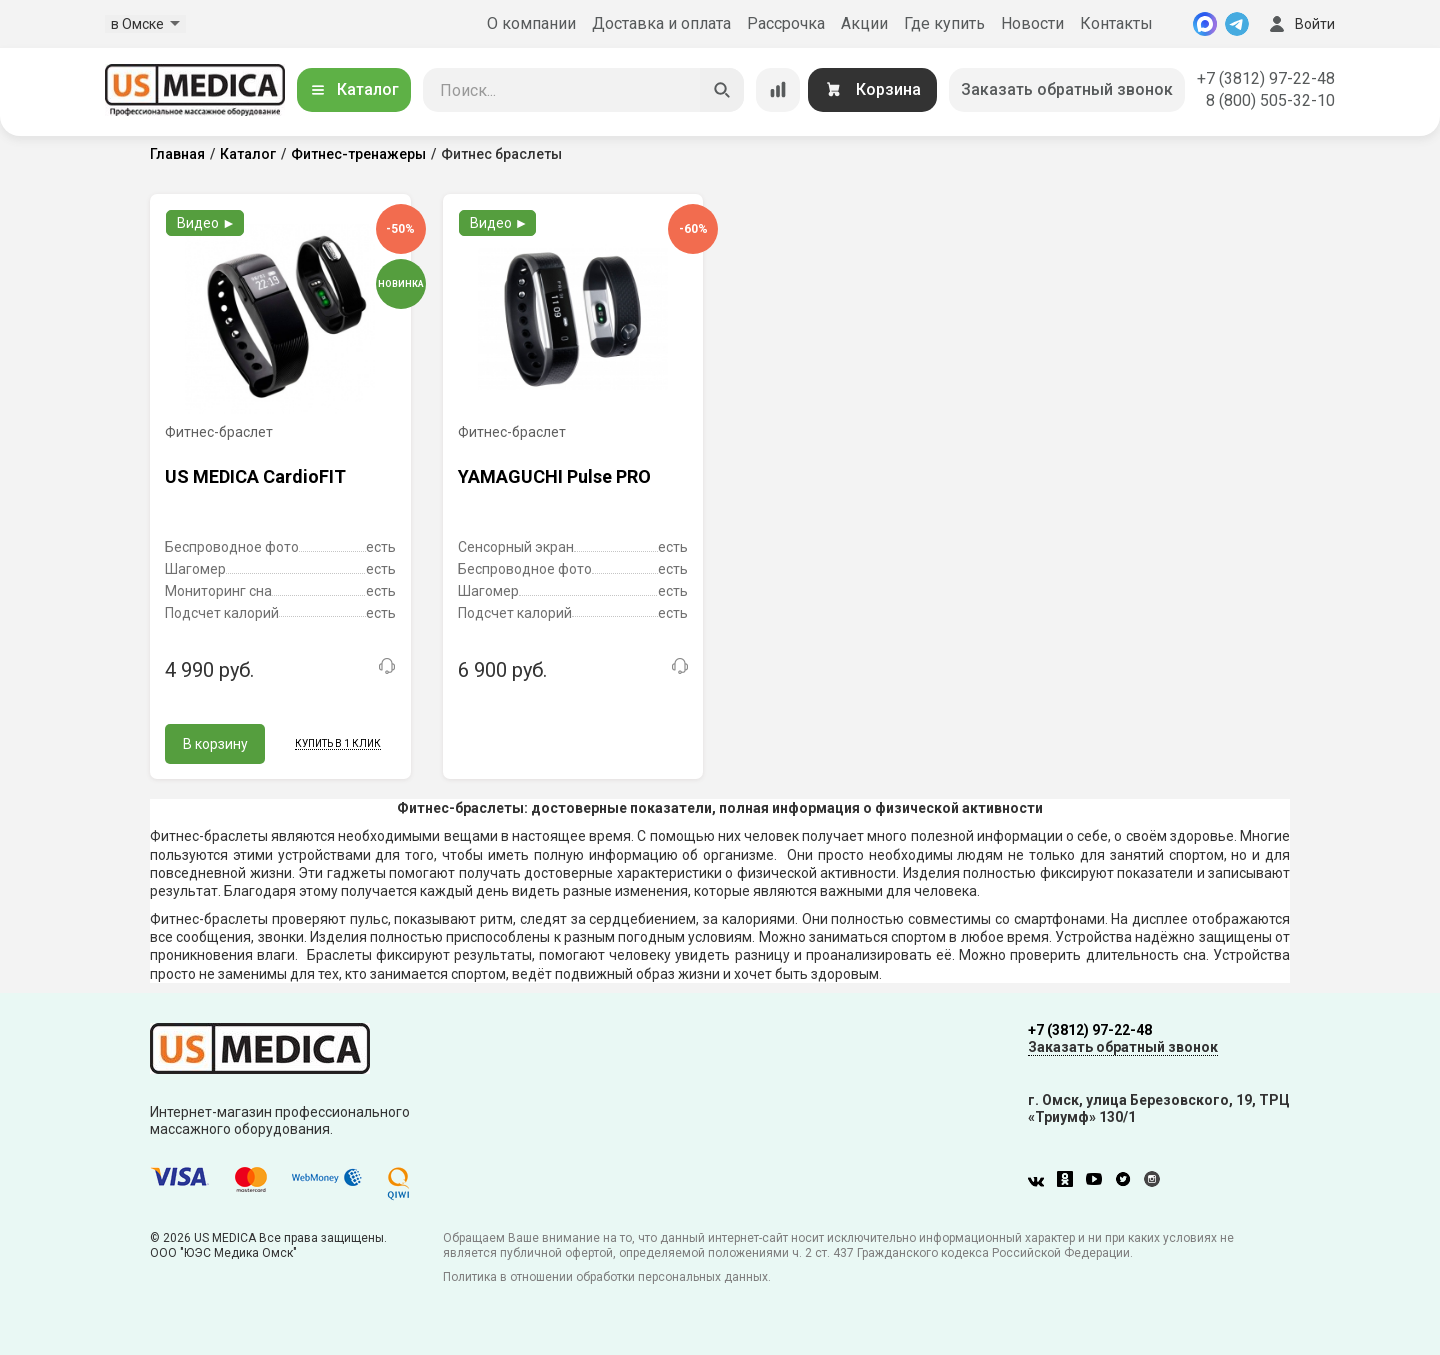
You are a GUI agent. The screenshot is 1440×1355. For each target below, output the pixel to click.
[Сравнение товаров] (778, 90)
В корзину (215, 744)
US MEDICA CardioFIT (255, 476)
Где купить (944, 23)
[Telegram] (1237, 24)
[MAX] (1205, 24)
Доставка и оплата (661, 23)
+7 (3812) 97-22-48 (1266, 78)
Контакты (1116, 23)
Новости (1032, 23)
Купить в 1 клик (338, 743)
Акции (864, 23)
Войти (1300, 24)
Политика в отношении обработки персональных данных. (607, 1277)
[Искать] (722, 90)
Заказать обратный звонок (1067, 89)
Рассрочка (786, 23)
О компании (531, 23)
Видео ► (206, 223)
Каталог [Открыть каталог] (354, 89)
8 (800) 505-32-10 (1270, 100)
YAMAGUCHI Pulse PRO (554, 476)
